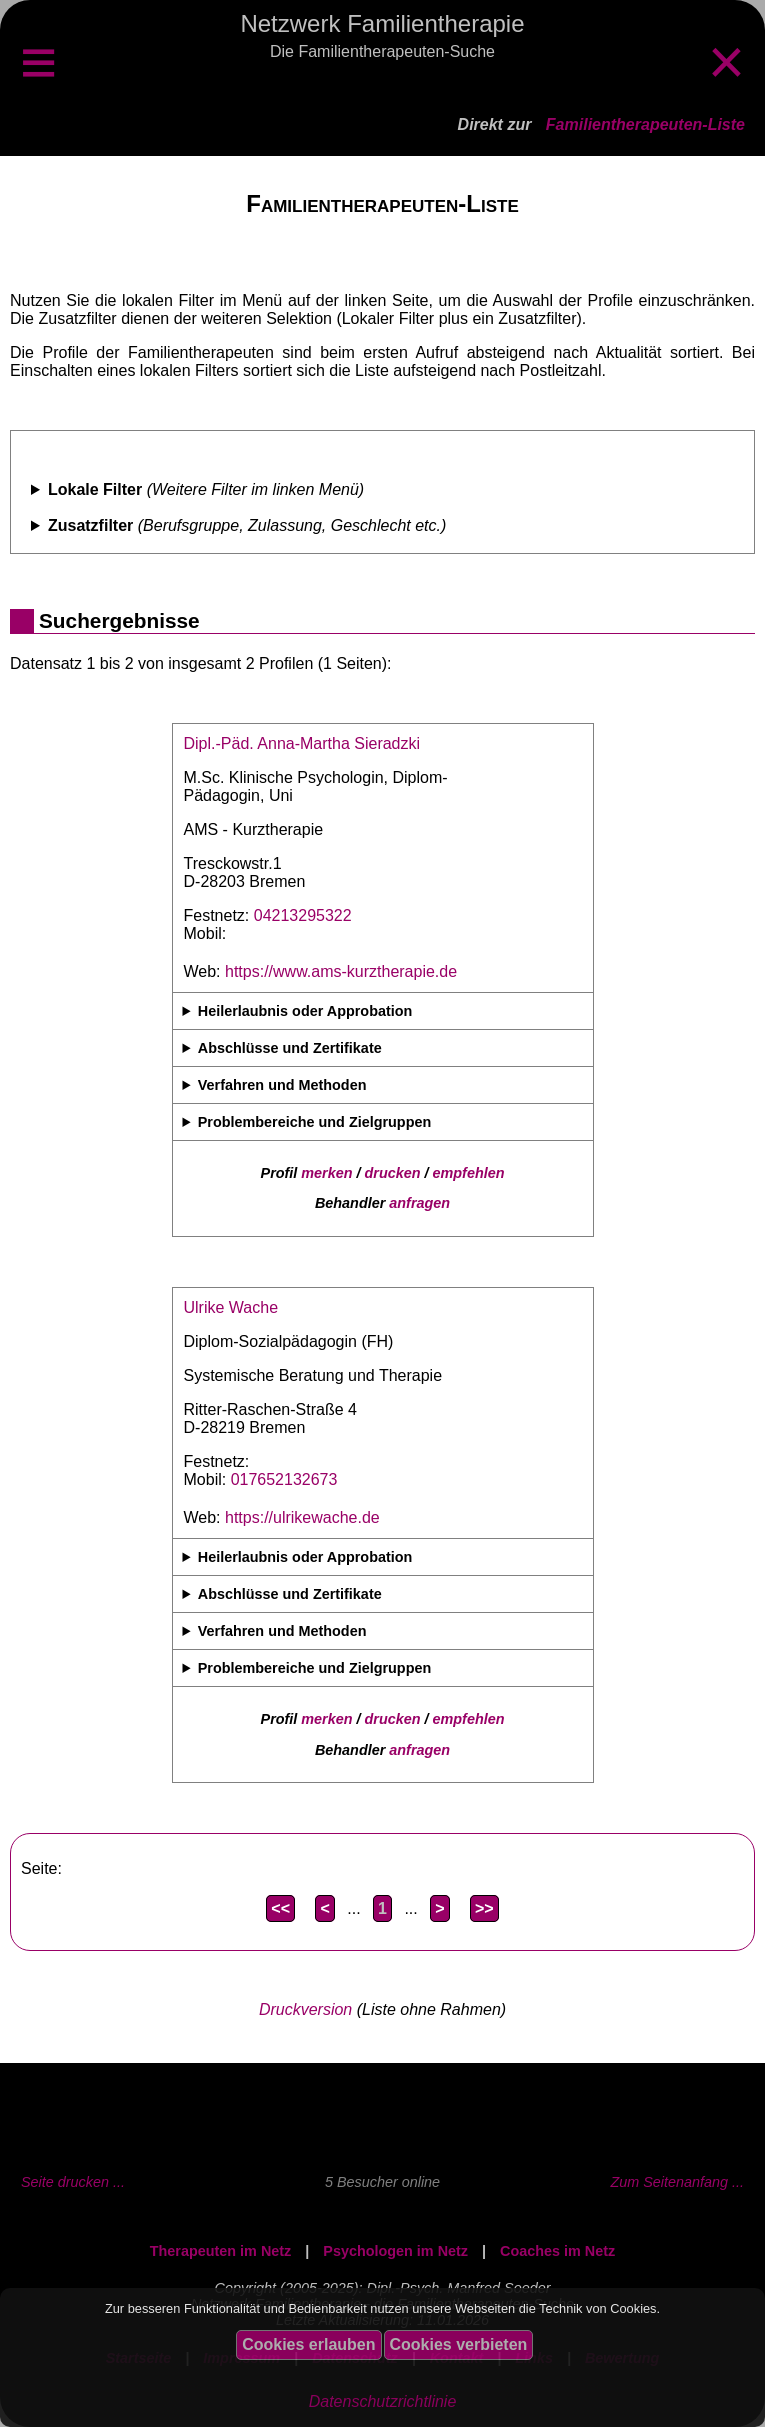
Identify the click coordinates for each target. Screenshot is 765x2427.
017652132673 (284, 1479)
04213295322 (303, 915)
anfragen (419, 1203)
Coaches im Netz (557, 2251)
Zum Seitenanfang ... (677, 2182)
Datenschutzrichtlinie (383, 2401)
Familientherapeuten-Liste (645, 124)
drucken (393, 1173)
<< (280, 1908)
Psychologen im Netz (395, 2251)
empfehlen (469, 1173)
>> (484, 1908)
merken (326, 1173)
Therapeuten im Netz (221, 2251)
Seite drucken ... (73, 2182)
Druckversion (305, 2009)
